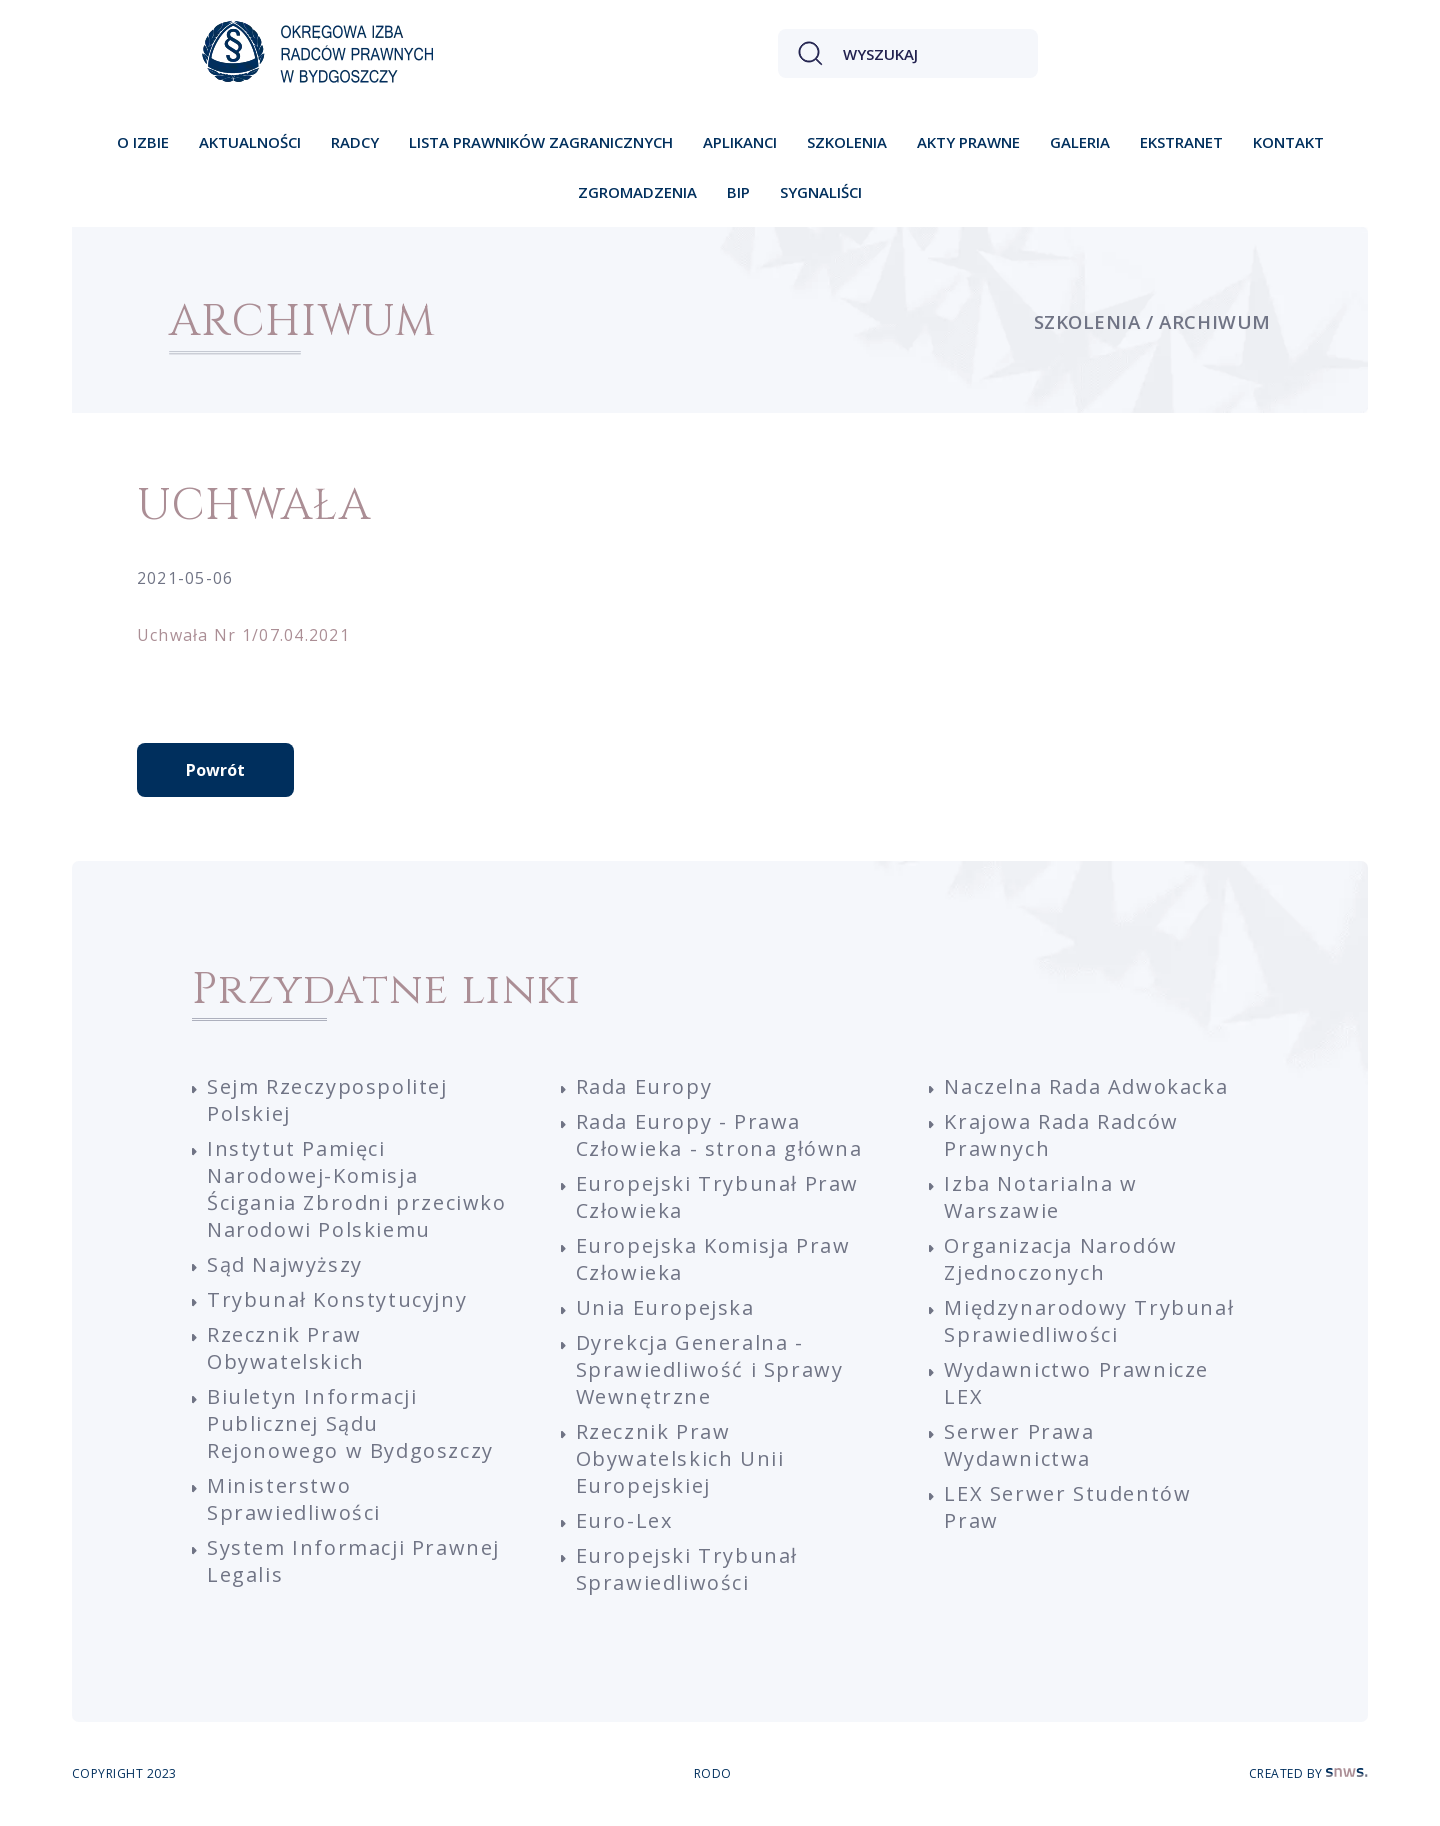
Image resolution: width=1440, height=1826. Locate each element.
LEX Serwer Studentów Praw (1067, 1507)
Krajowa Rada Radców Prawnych (1061, 1135)
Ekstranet (1181, 142)
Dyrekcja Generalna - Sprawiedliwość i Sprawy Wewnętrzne (710, 1369)
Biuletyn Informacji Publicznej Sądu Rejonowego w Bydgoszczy (350, 1423)
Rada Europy (644, 1086)
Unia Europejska (665, 1307)
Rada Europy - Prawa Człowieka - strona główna (719, 1135)
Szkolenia (847, 142)
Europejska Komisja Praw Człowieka (713, 1259)
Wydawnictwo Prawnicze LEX (1076, 1383)
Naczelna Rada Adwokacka (1086, 1086)
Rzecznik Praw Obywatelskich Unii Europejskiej (680, 1458)
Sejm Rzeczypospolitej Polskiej (327, 1100)
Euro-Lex (624, 1520)
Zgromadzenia (637, 192)
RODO (713, 1773)
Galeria (1080, 142)
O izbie (143, 142)
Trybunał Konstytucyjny (337, 1299)
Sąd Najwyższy (285, 1264)
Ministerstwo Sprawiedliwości (294, 1499)
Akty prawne (968, 142)
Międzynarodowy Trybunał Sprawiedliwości (1089, 1321)
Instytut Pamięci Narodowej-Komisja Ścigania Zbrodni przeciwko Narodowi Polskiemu (357, 1189)
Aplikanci (740, 142)
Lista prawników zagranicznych (541, 142)
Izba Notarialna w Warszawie (1040, 1197)
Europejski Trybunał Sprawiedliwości (687, 1569)
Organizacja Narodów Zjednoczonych (1060, 1259)
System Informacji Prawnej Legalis (353, 1561)
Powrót (215, 770)
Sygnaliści (821, 192)
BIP (738, 192)
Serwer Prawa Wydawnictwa (1019, 1445)
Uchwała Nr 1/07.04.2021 (243, 635)
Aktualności (250, 142)
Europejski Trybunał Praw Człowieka (717, 1197)
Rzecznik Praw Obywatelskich (286, 1348)
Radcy (355, 142)
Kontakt (1288, 142)
